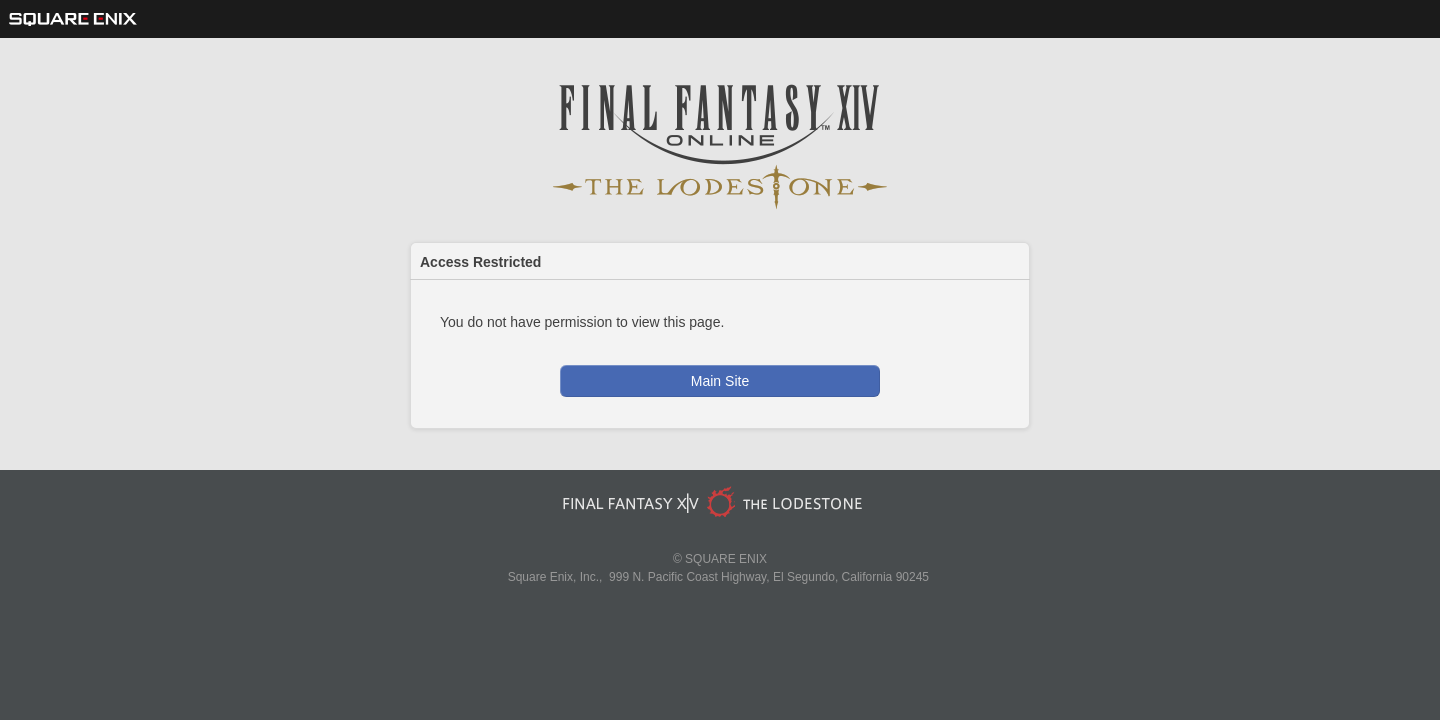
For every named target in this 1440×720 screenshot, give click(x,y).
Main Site (720, 381)
